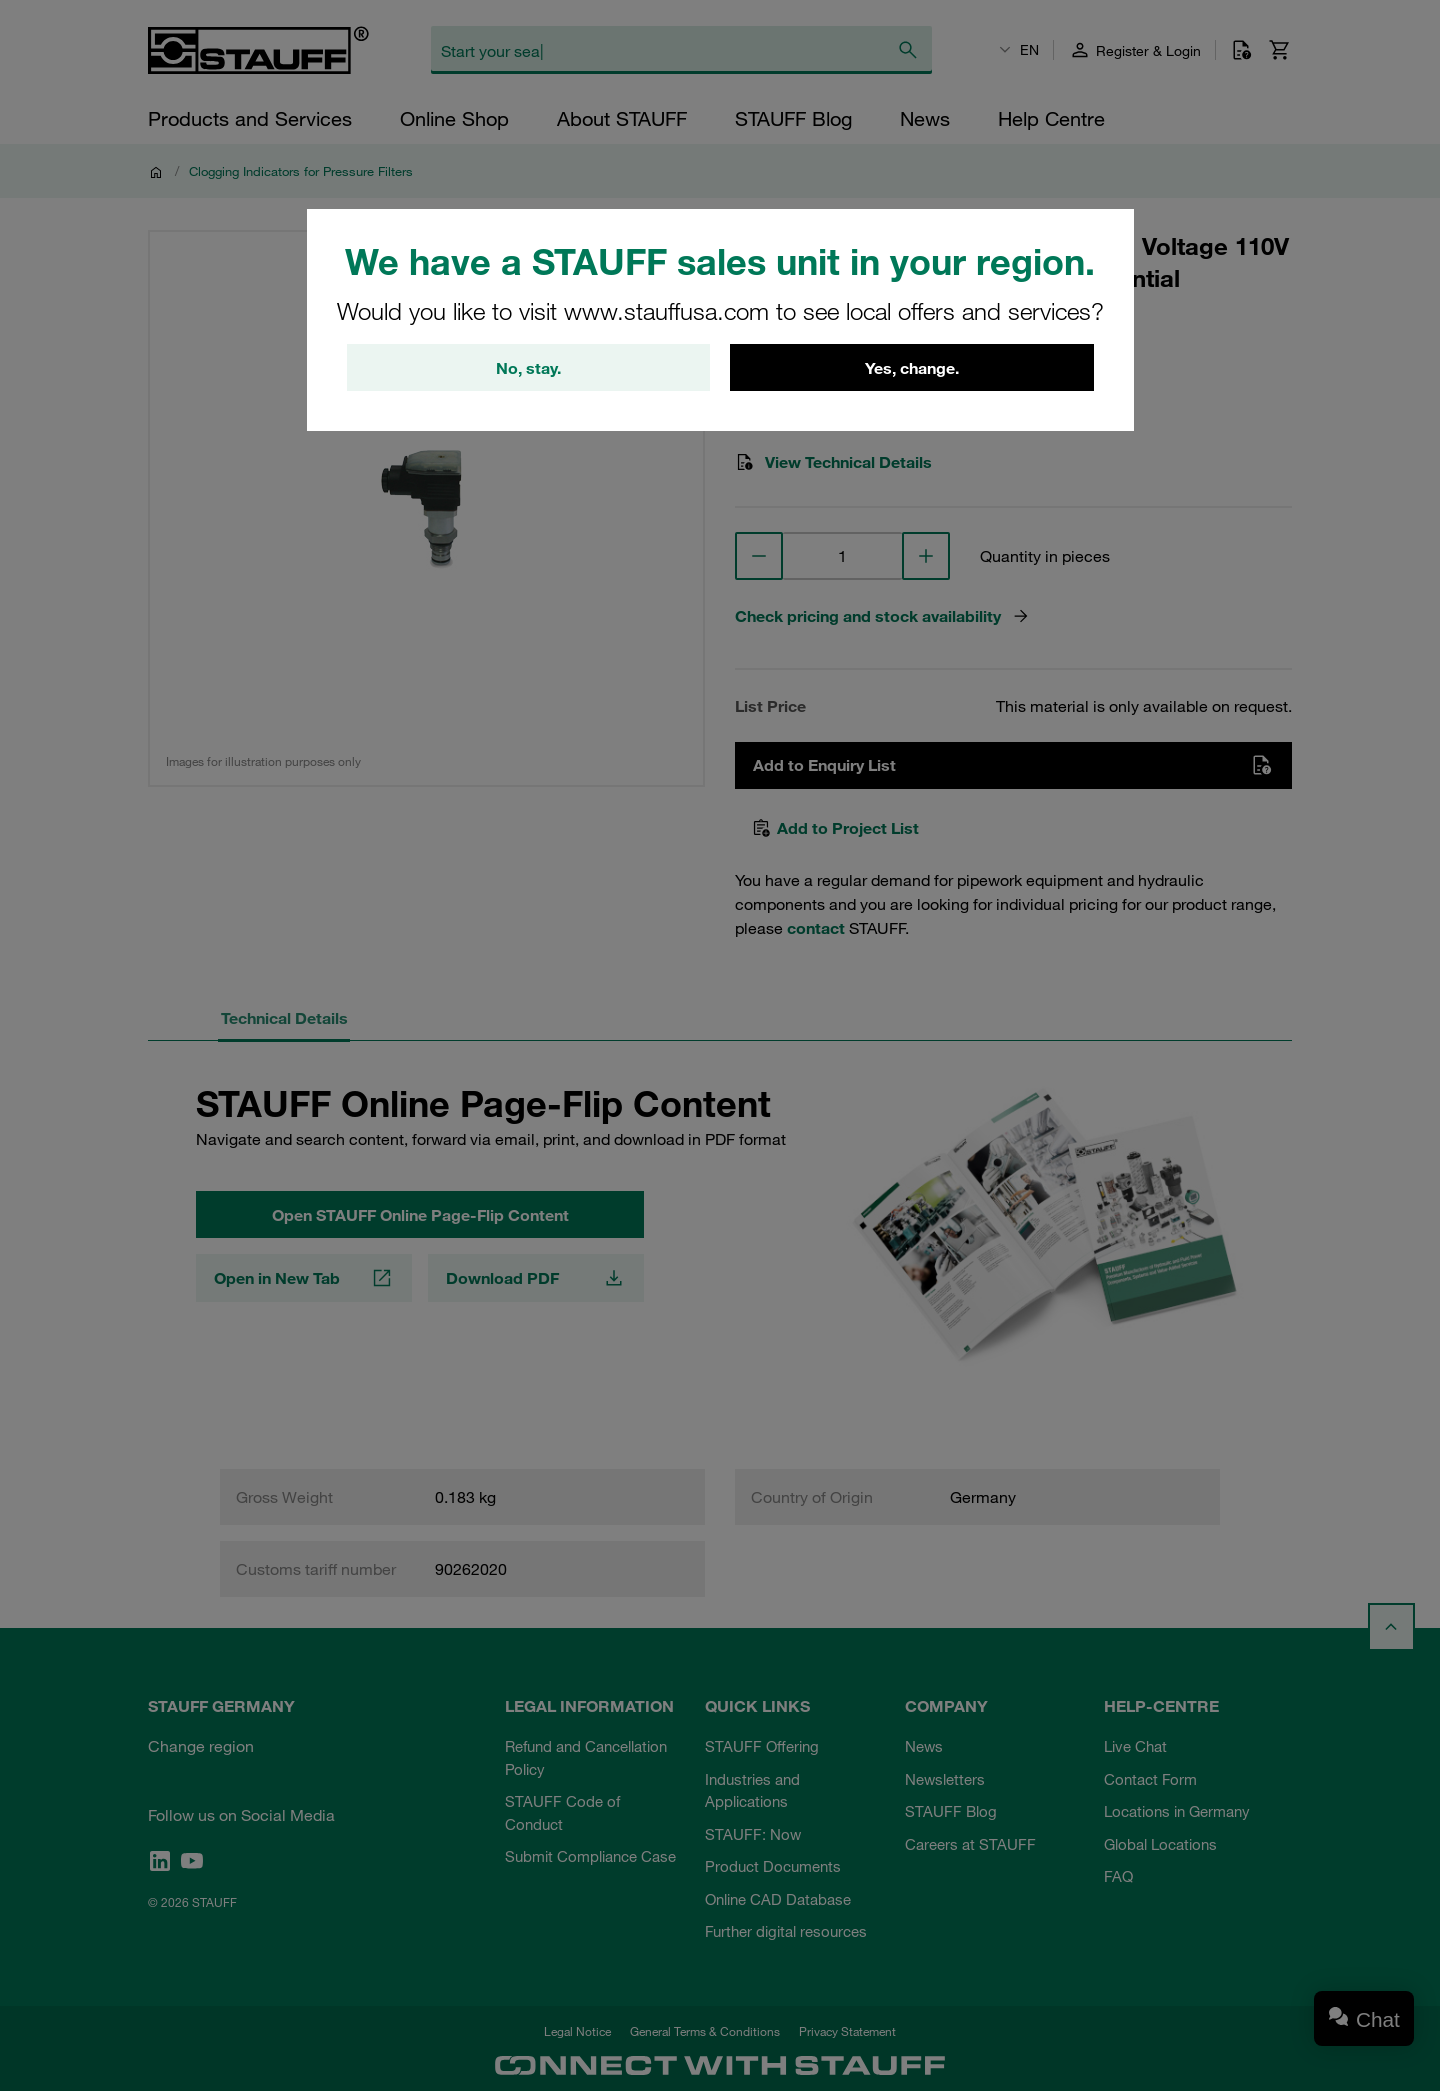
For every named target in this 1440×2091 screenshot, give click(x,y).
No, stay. (528, 368)
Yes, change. (912, 368)
